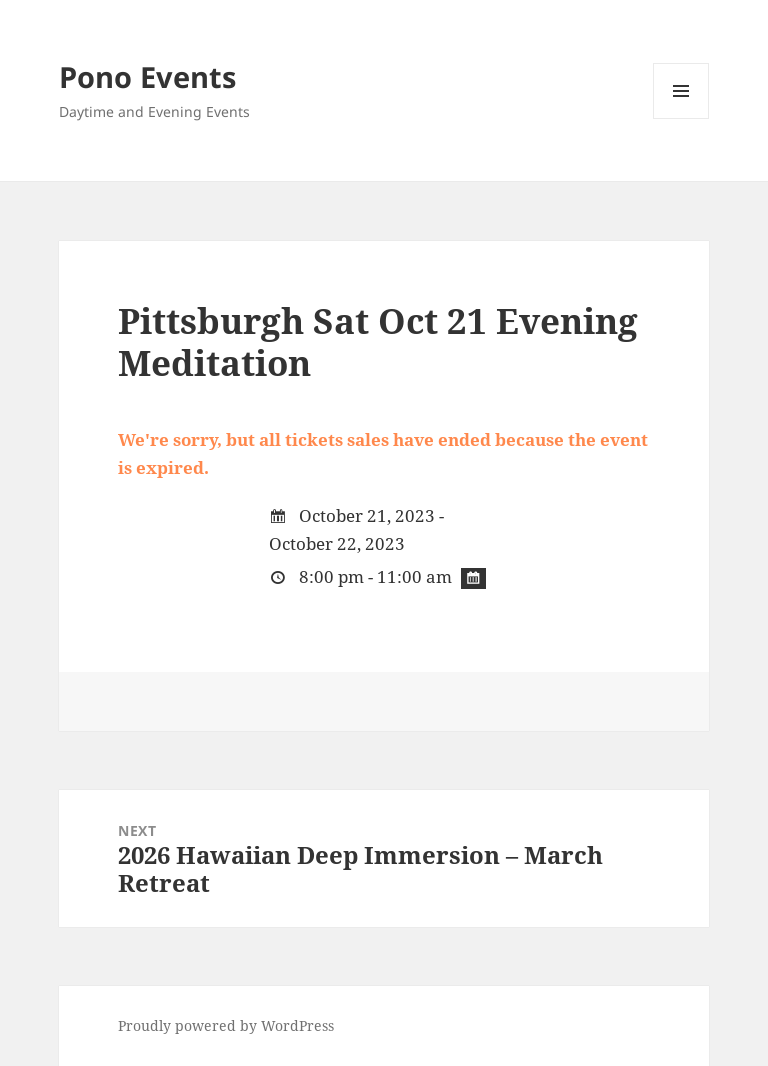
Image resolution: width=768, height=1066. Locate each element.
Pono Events (147, 76)
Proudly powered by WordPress (226, 1025)
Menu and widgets (681, 118)
